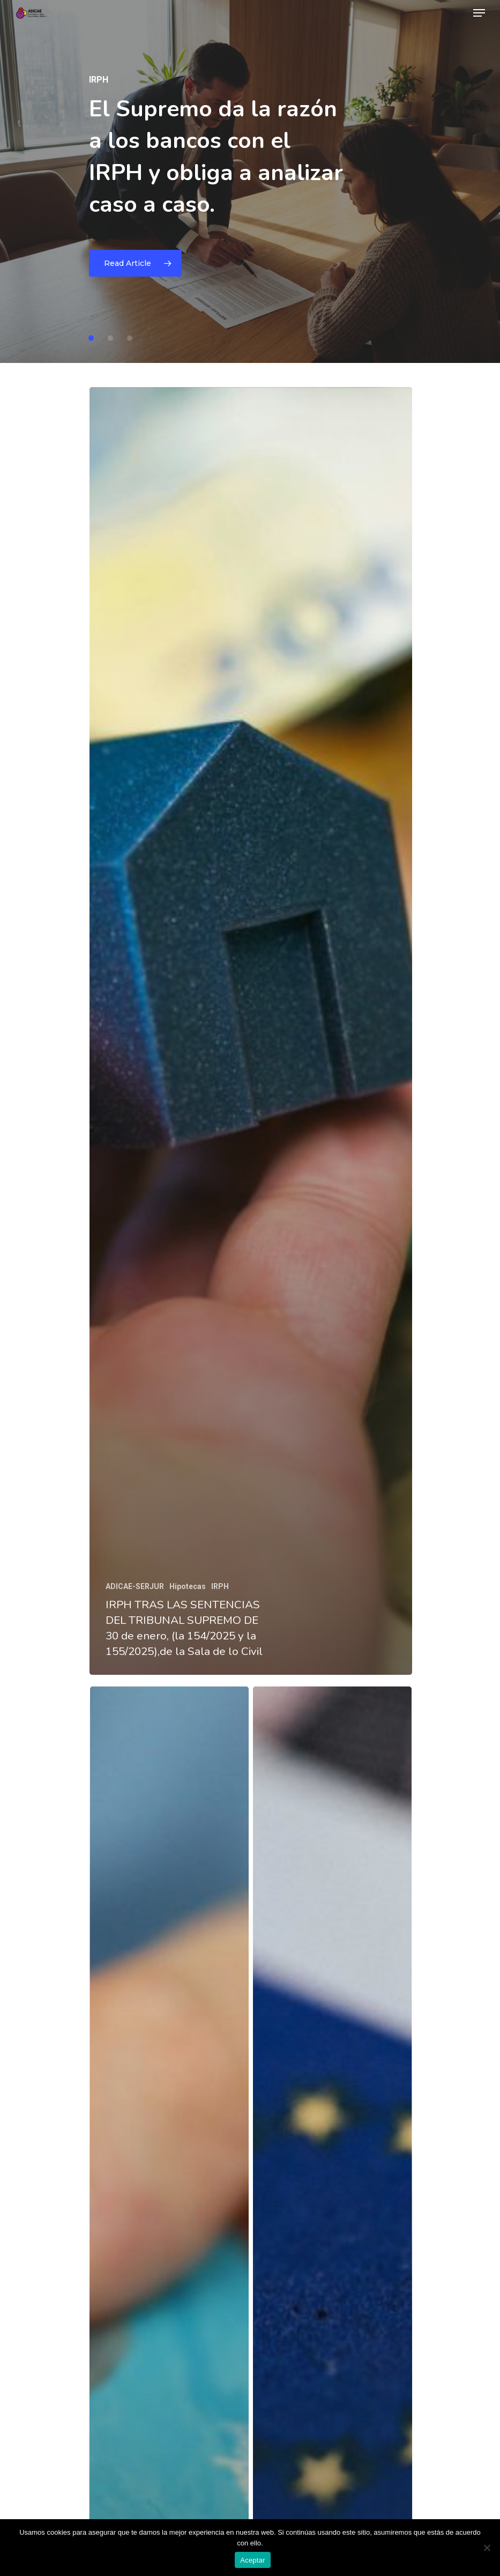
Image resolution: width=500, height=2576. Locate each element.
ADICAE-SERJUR (135, 1586)
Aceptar (252, 2560)
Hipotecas (187, 1586)
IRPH (220, 1586)
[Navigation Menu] (479, 13)
